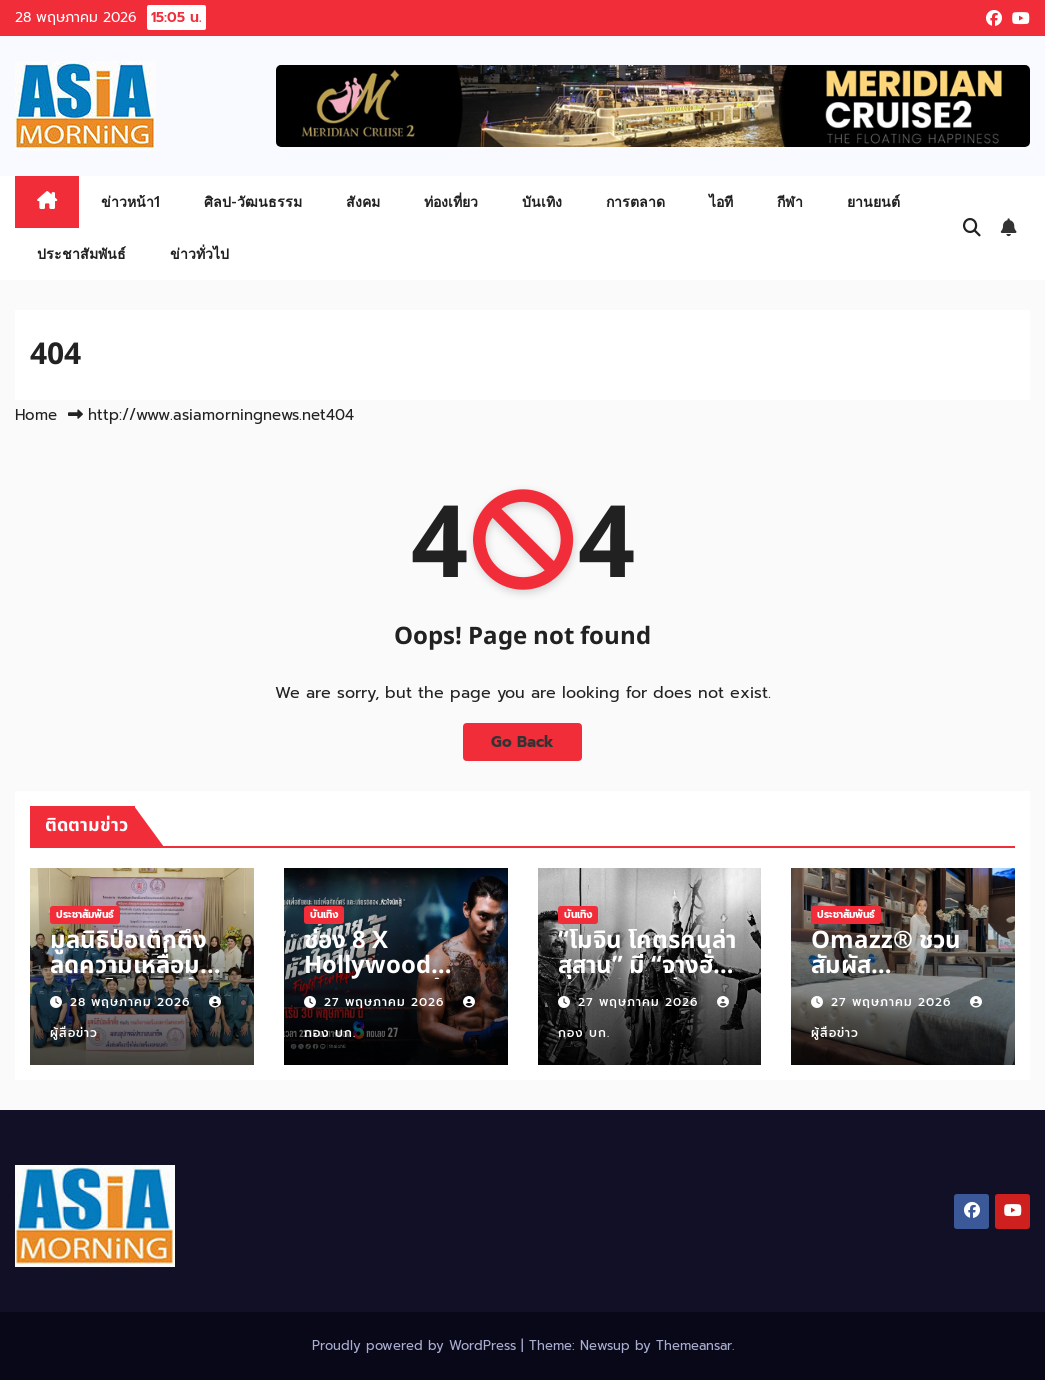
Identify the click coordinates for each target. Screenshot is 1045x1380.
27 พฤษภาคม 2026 (386, 1002)
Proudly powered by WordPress (416, 1345)
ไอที (721, 201)
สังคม (363, 201)
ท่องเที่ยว (451, 201)
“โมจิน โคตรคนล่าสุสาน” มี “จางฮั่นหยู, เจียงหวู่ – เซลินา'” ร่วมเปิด (647, 978)
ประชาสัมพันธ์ (81, 253)
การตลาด (635, 201)
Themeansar (694, 1345)
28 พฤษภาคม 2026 (132, 1002)
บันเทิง (542, 201)
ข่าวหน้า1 (130, 201)
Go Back (522, 741)
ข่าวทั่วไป (199, 253)
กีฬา (790, 201)
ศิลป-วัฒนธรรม (253, 201)
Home (36, 415)
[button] (972, 228)
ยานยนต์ (873, 201)
